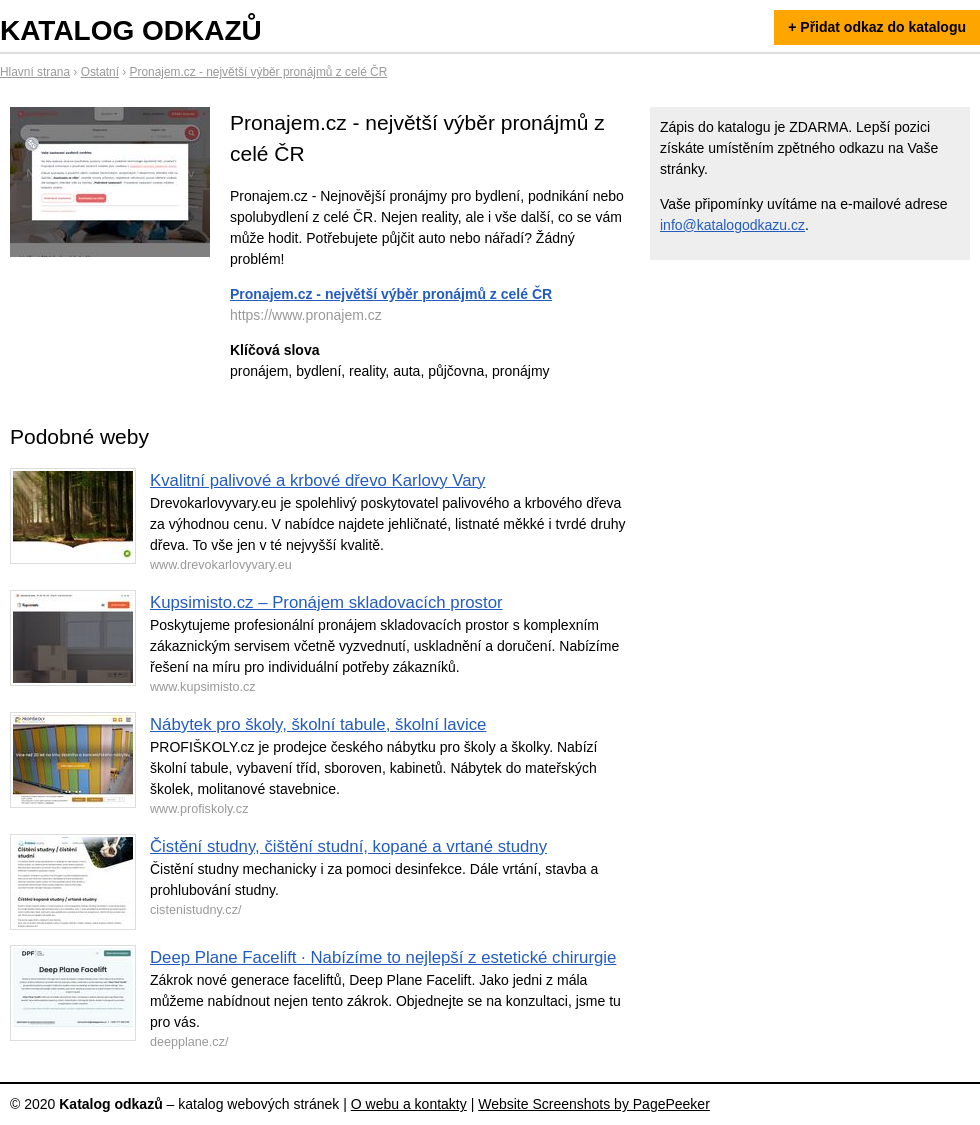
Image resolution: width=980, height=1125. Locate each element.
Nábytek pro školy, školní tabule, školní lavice (318, 724)
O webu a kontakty (409, 1104)
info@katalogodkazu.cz (732, 225)
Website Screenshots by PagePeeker (594, 1104)
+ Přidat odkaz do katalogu (877, 27)
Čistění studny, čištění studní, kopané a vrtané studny (348, 846)
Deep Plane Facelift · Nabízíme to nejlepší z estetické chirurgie (383, 957)
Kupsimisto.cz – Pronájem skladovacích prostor (326, 602)
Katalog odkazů (131, 30)
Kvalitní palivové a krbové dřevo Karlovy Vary (317, 480)
